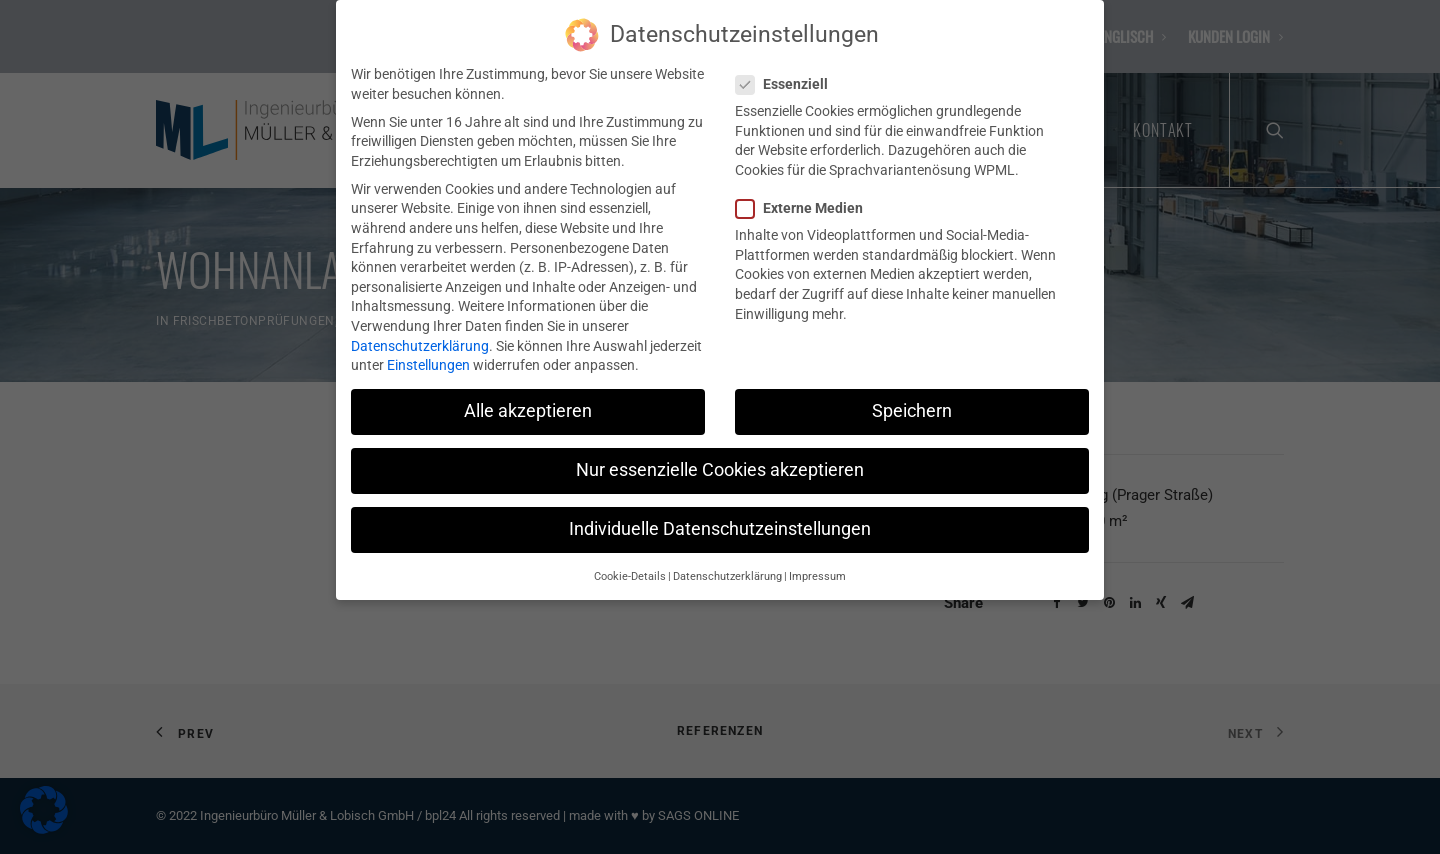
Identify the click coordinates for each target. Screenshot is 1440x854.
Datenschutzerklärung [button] (727, 568)
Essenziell (788, 76)
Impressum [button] (817, 568)
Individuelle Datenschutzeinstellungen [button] (720, 521)
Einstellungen (428, 357)
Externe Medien (806, 200)
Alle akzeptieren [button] (528, 403)
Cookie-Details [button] (630, 568)
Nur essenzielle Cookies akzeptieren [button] (720, 462)
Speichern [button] (912, 403)
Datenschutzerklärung (420, 338)
